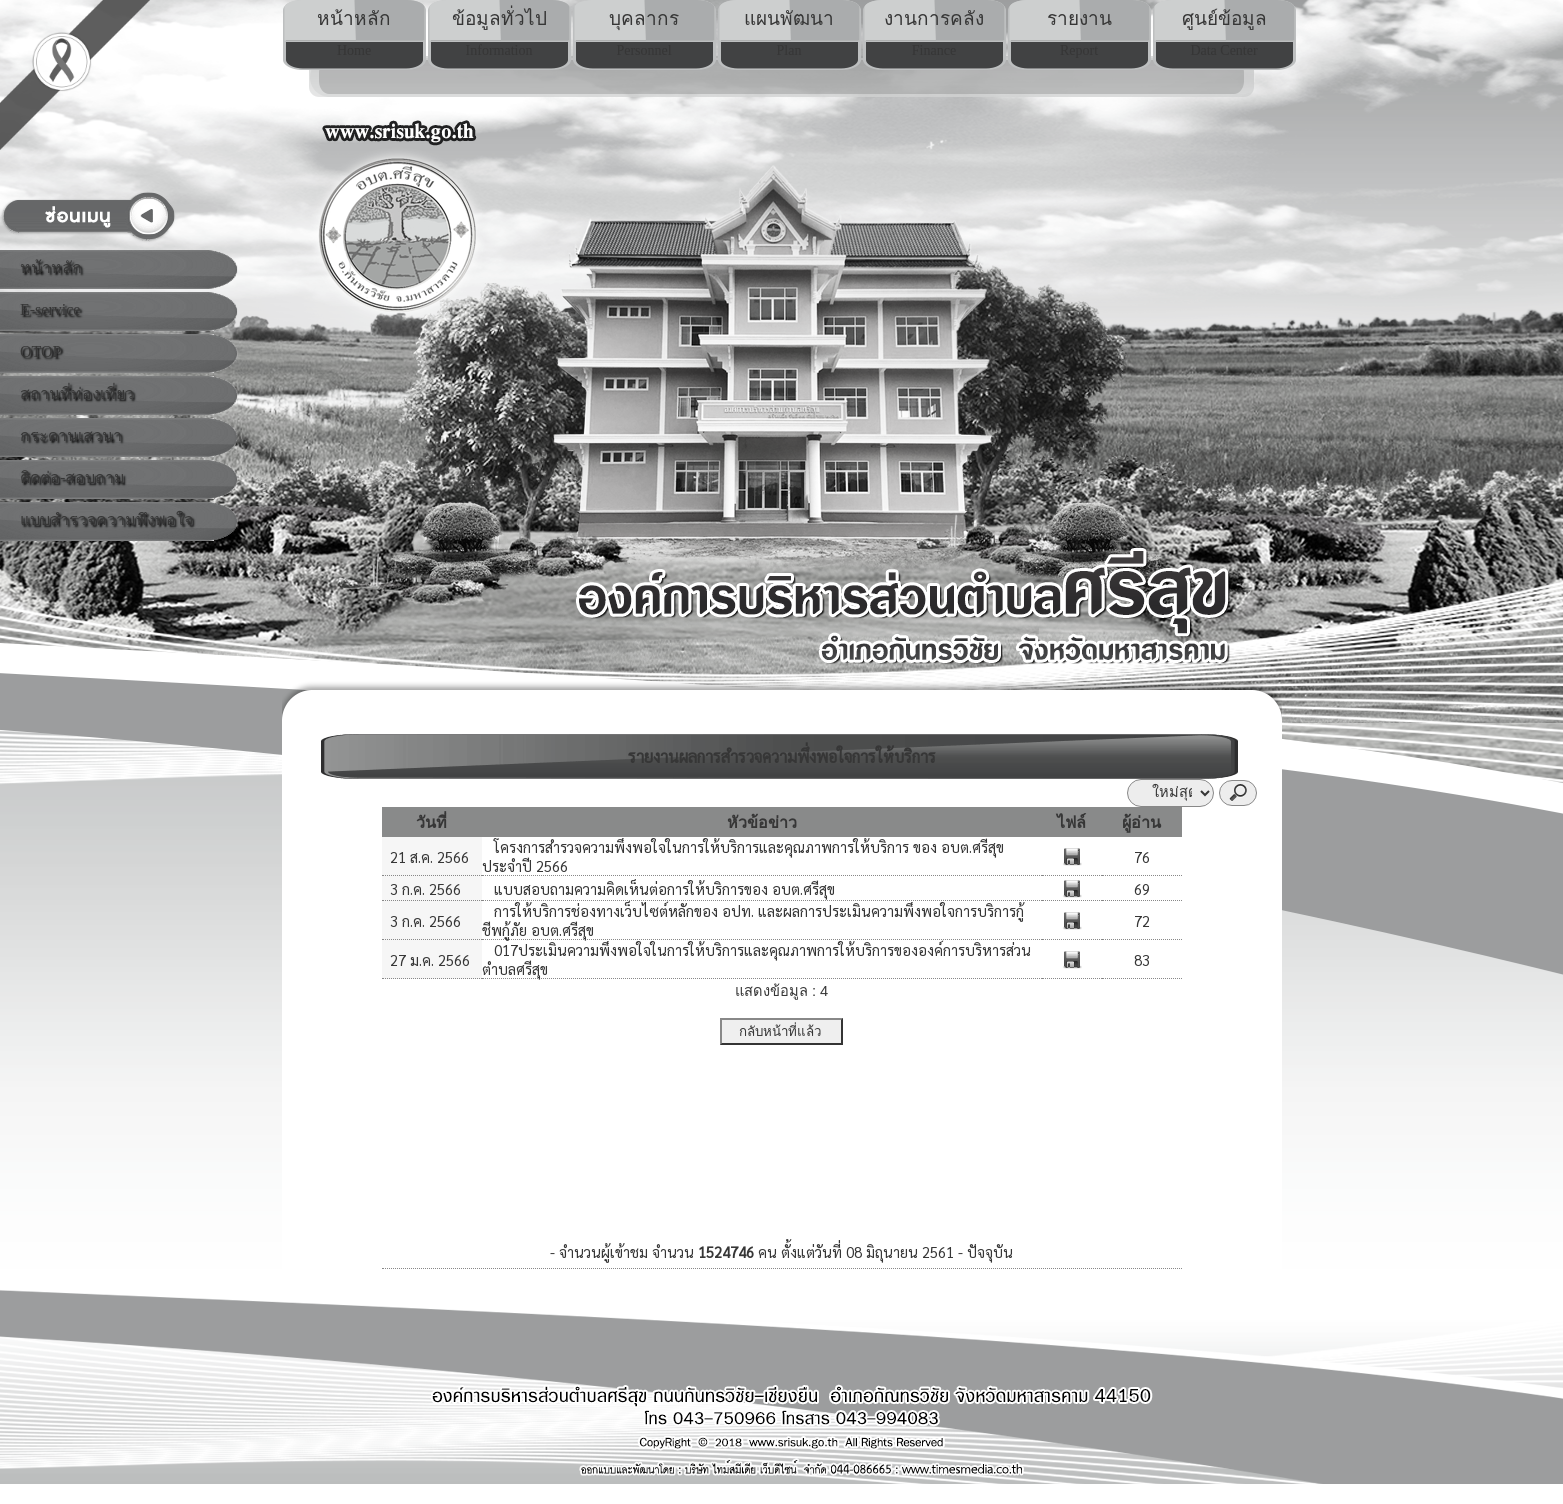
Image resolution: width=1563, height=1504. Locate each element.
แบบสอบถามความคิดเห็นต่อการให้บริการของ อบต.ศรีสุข (662, 888)
